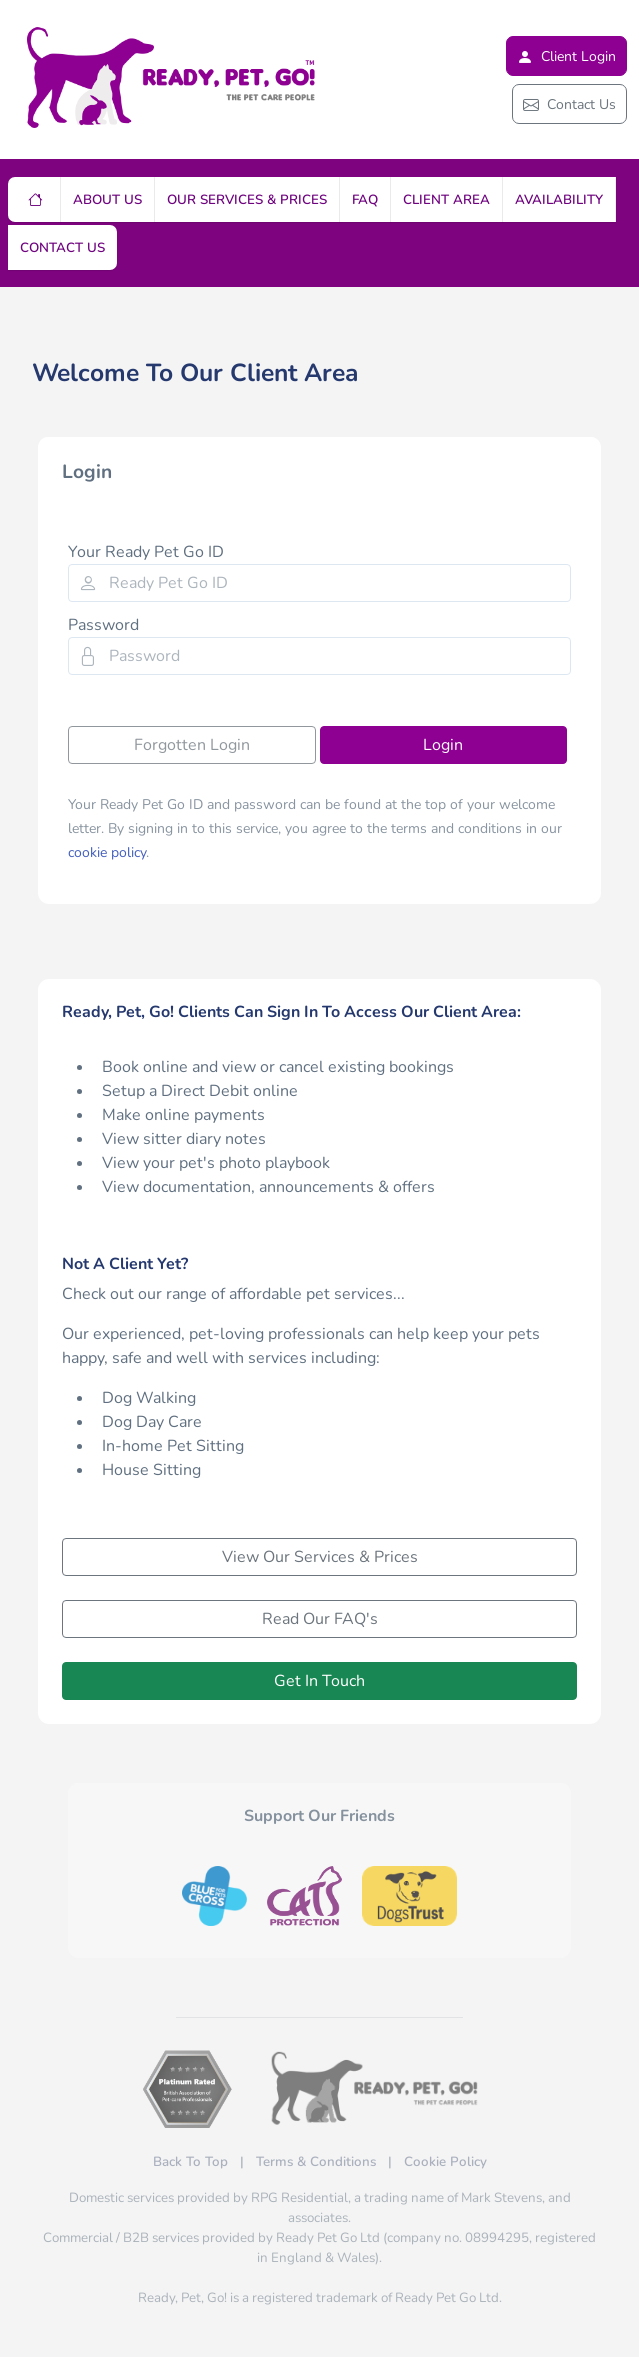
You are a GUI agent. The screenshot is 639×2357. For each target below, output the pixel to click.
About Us (107, 200)
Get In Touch (319, 1681)
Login (443, 745)
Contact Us (569, 104)
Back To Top (190, 2162)
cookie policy (107, 852)
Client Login (566, 56)
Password (103, 625)
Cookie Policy (445, 2162)
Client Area (446, 200)
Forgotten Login (192, 745)
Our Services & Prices (247, 200)
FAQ (365, 200)
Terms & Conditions (316, 2162)
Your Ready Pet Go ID (146, 552)
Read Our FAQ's (320, 1619)
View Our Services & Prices (320, 1557)
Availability (559, 200)
